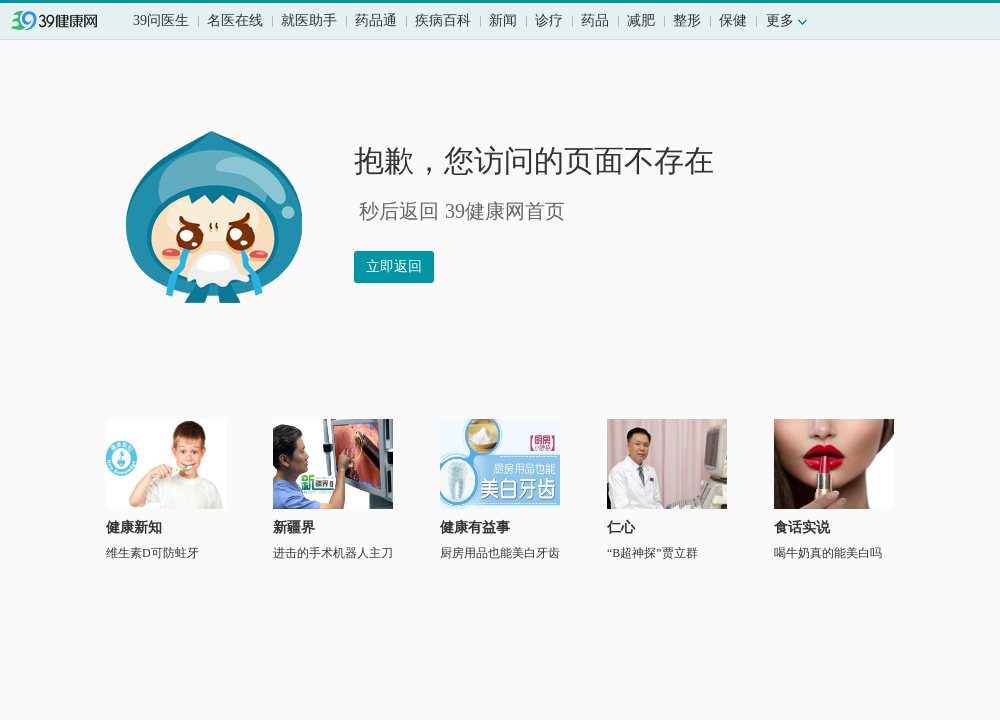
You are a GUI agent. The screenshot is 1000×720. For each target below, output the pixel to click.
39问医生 (161, 20)
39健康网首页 (67, 22)
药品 (595, 20)
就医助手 (309, 20)
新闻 (503, 20)
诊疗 (549, 20)
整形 (687, 20)
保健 (733, 20)
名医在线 (235, 20)
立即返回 (394, 266)
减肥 (641, 20)
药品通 (376, 20)
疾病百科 (443, 20)
